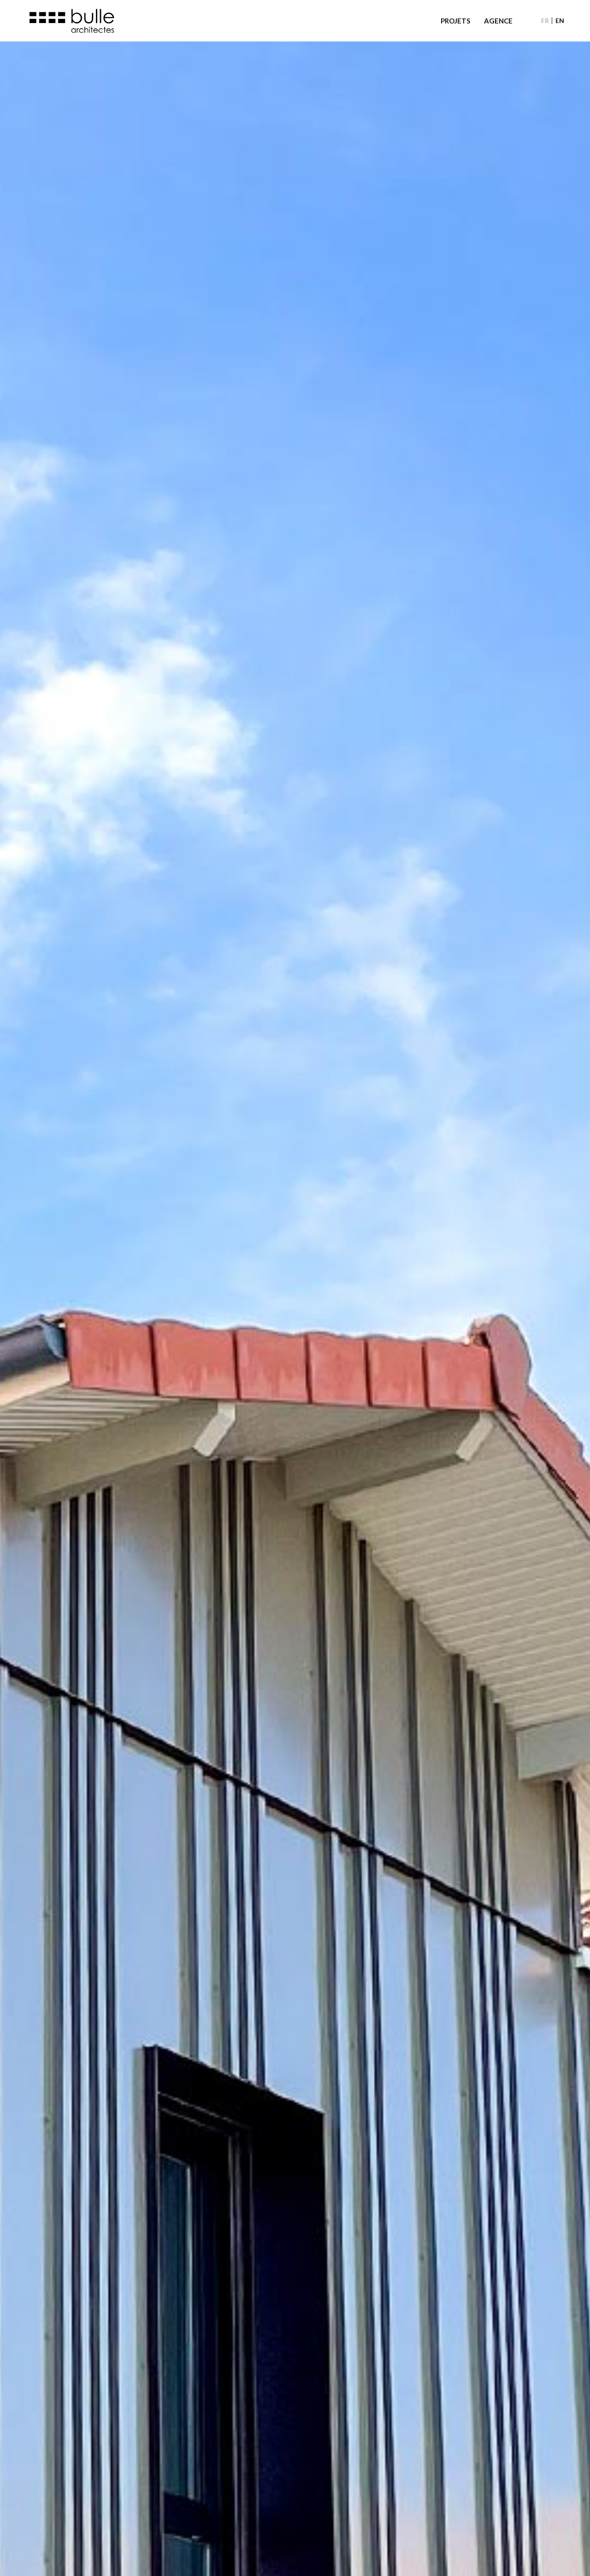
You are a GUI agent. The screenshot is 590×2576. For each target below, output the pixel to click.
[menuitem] (545, 20)
